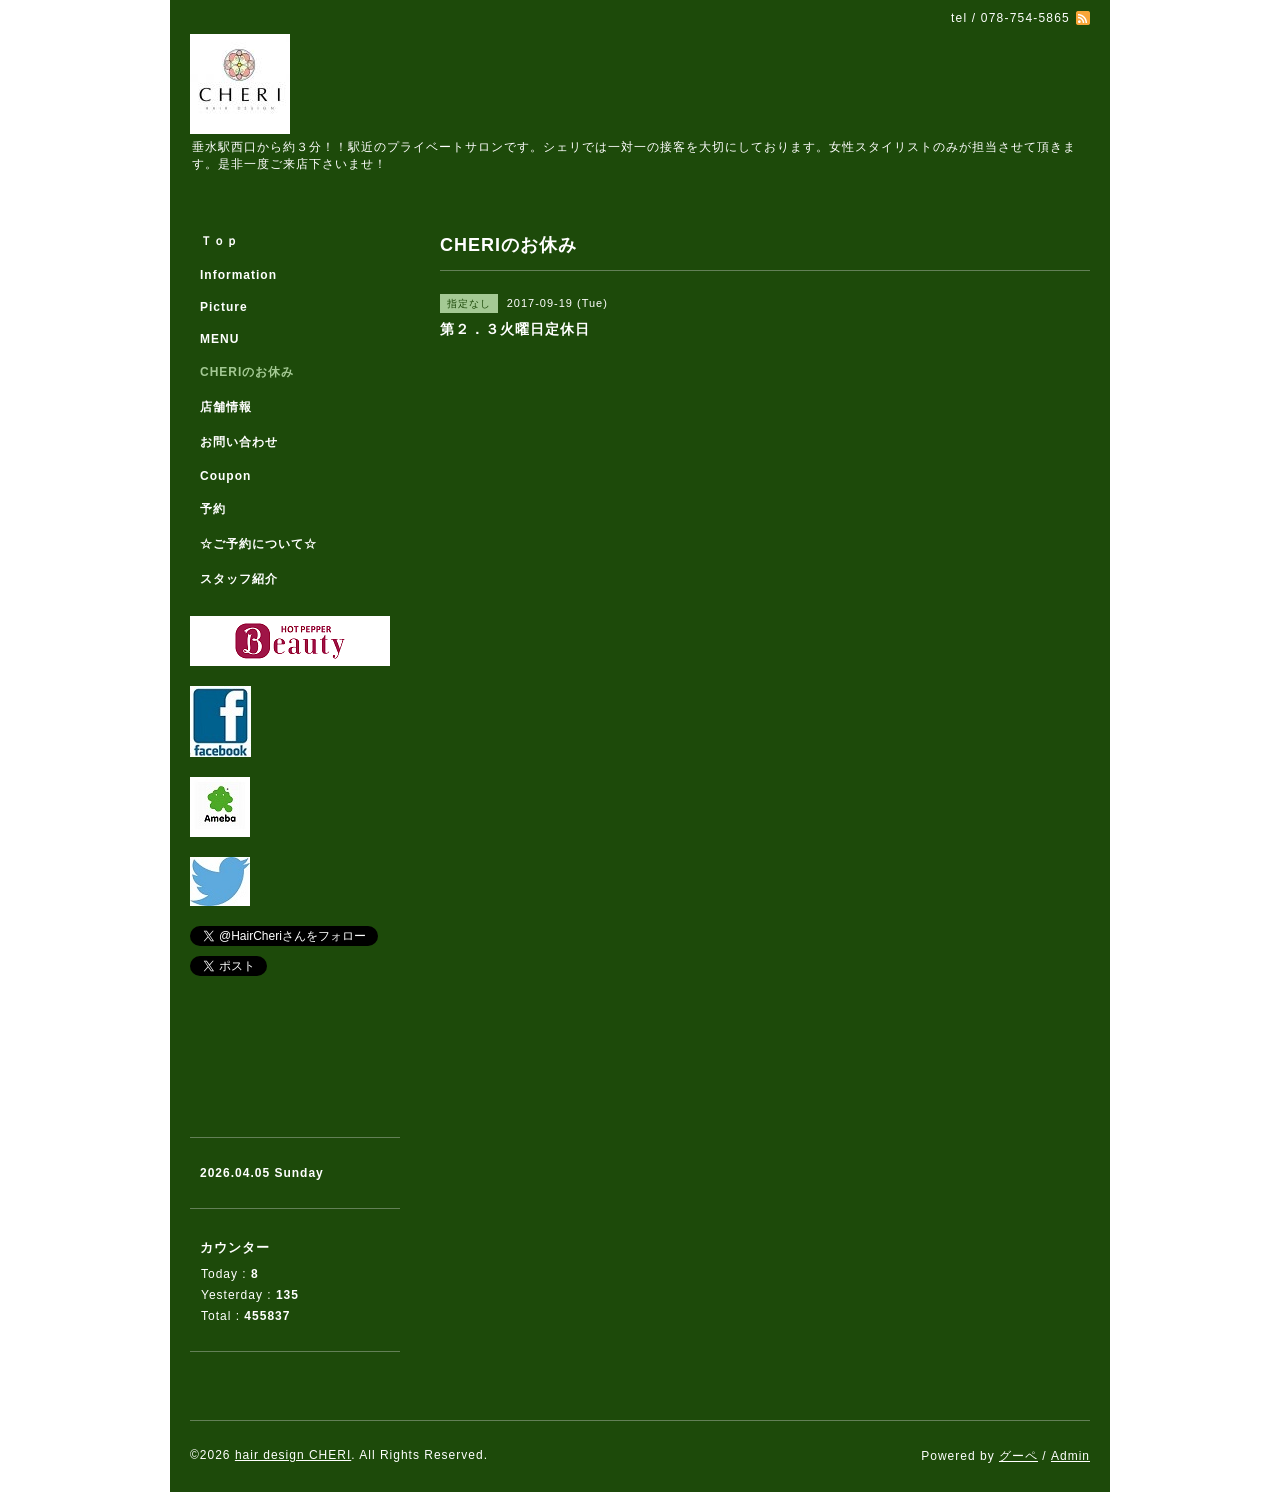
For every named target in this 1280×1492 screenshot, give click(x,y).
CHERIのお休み (247, 372)
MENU (219, 339)
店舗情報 (226, 407)
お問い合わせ (239, 442)
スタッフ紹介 (239, 579)
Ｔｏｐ (219, 241)
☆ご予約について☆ (258, 544)
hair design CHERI (293, 1455)
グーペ (1018, 1456)
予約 (213, 509)
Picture (224, 307)
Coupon (225, 476)
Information (238, 275)
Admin (1070, 1456)
